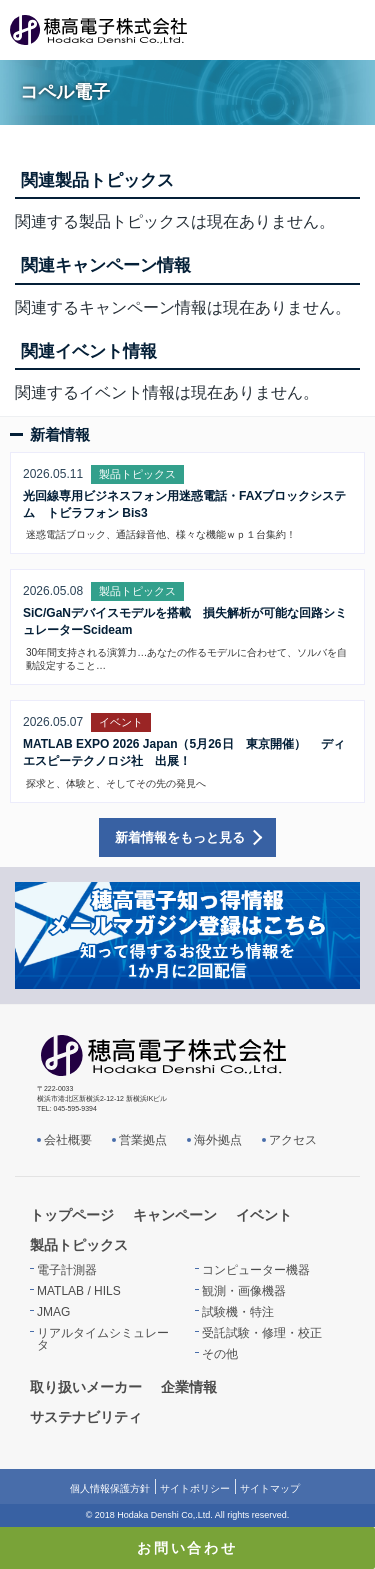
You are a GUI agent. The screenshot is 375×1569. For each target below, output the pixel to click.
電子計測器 (67, 1270)
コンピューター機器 (256, 1270)
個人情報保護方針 (110, 1488)
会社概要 (68, 1140)
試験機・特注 (238, 1312)
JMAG (53, 1312)
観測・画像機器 (244, 1291)
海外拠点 (218, 1140)
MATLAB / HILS (79, 1291)
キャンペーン (175, 1215)
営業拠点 (143, 1140)
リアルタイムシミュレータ (103, 1339)
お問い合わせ (187, 1548)
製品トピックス (79, 1245)
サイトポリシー (195, 1488)
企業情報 (189, 1387)
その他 (220, 1354)
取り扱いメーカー (86, 1387)
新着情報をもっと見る (180, 837)
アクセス (293, 1140)
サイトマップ (270, 1488)
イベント (264, 1215)
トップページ (72, 1215)
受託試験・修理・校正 (262, 1333)
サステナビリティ (86, 1417)
